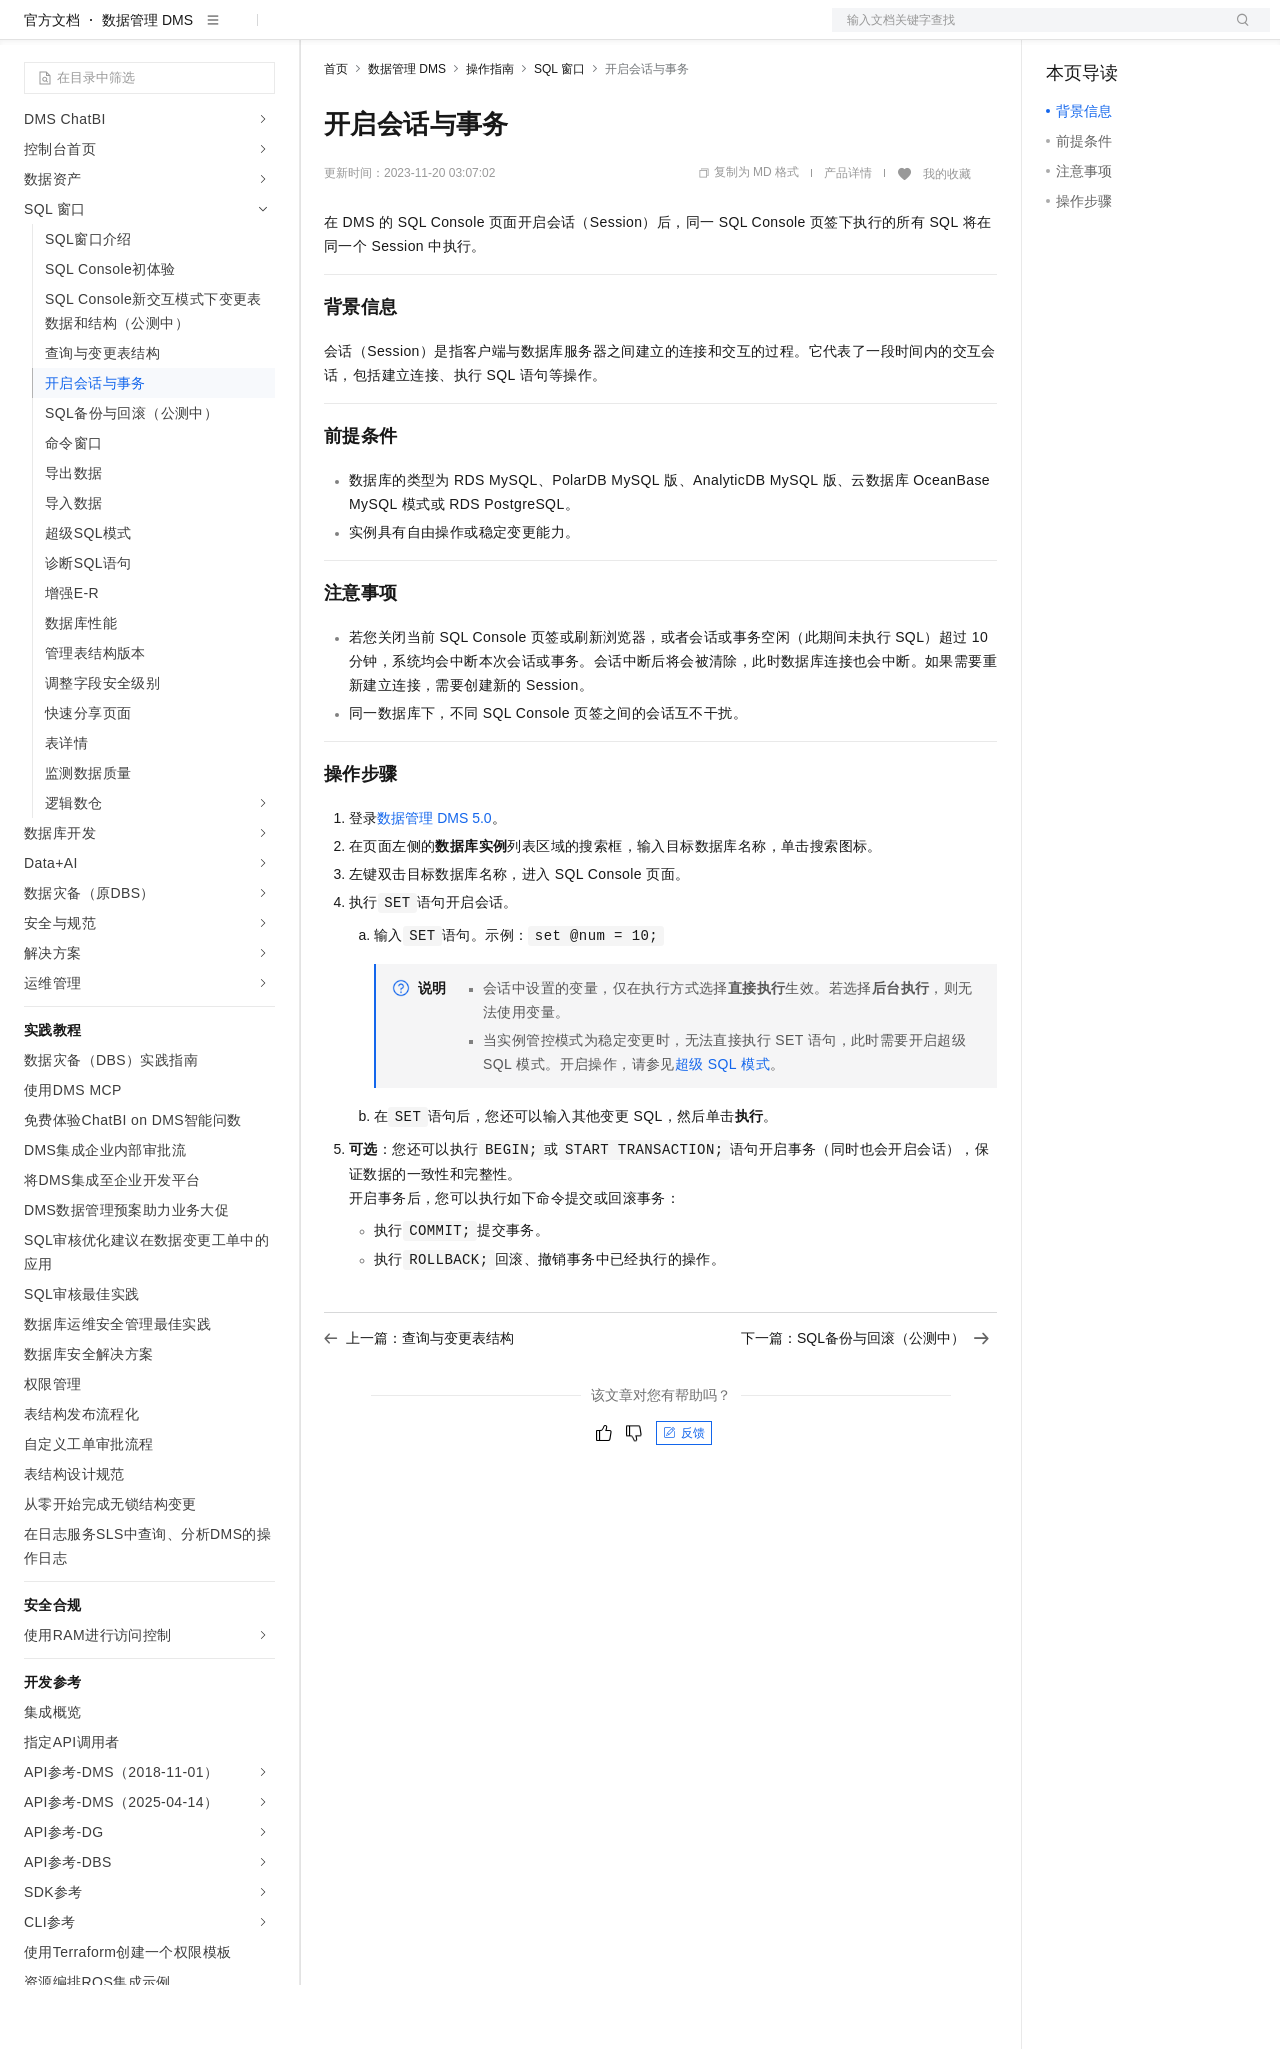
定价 (432, 32)
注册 (1164, 32)
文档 (1026, 32)
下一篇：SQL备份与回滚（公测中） (865, 1402)
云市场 (487, 32)
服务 (590, 32)
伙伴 (542, 32)
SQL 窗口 (559, 133)
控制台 (1116, 32)
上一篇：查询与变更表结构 (419, 1402)
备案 (1068, 32)
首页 (336, 133)
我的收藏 (947, 238)
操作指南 (490, 133)
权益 (384, 32)
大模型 (205, 32)
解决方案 (322, 32)
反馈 (684, 1497)
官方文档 (52, 84)
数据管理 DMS (147, 84)
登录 (1237, 32)
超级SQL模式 (722, 1128)
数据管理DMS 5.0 (434, 882)
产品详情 (848, 237)
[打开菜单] (32, 32)
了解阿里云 (659, 32)
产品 (260, 32)
